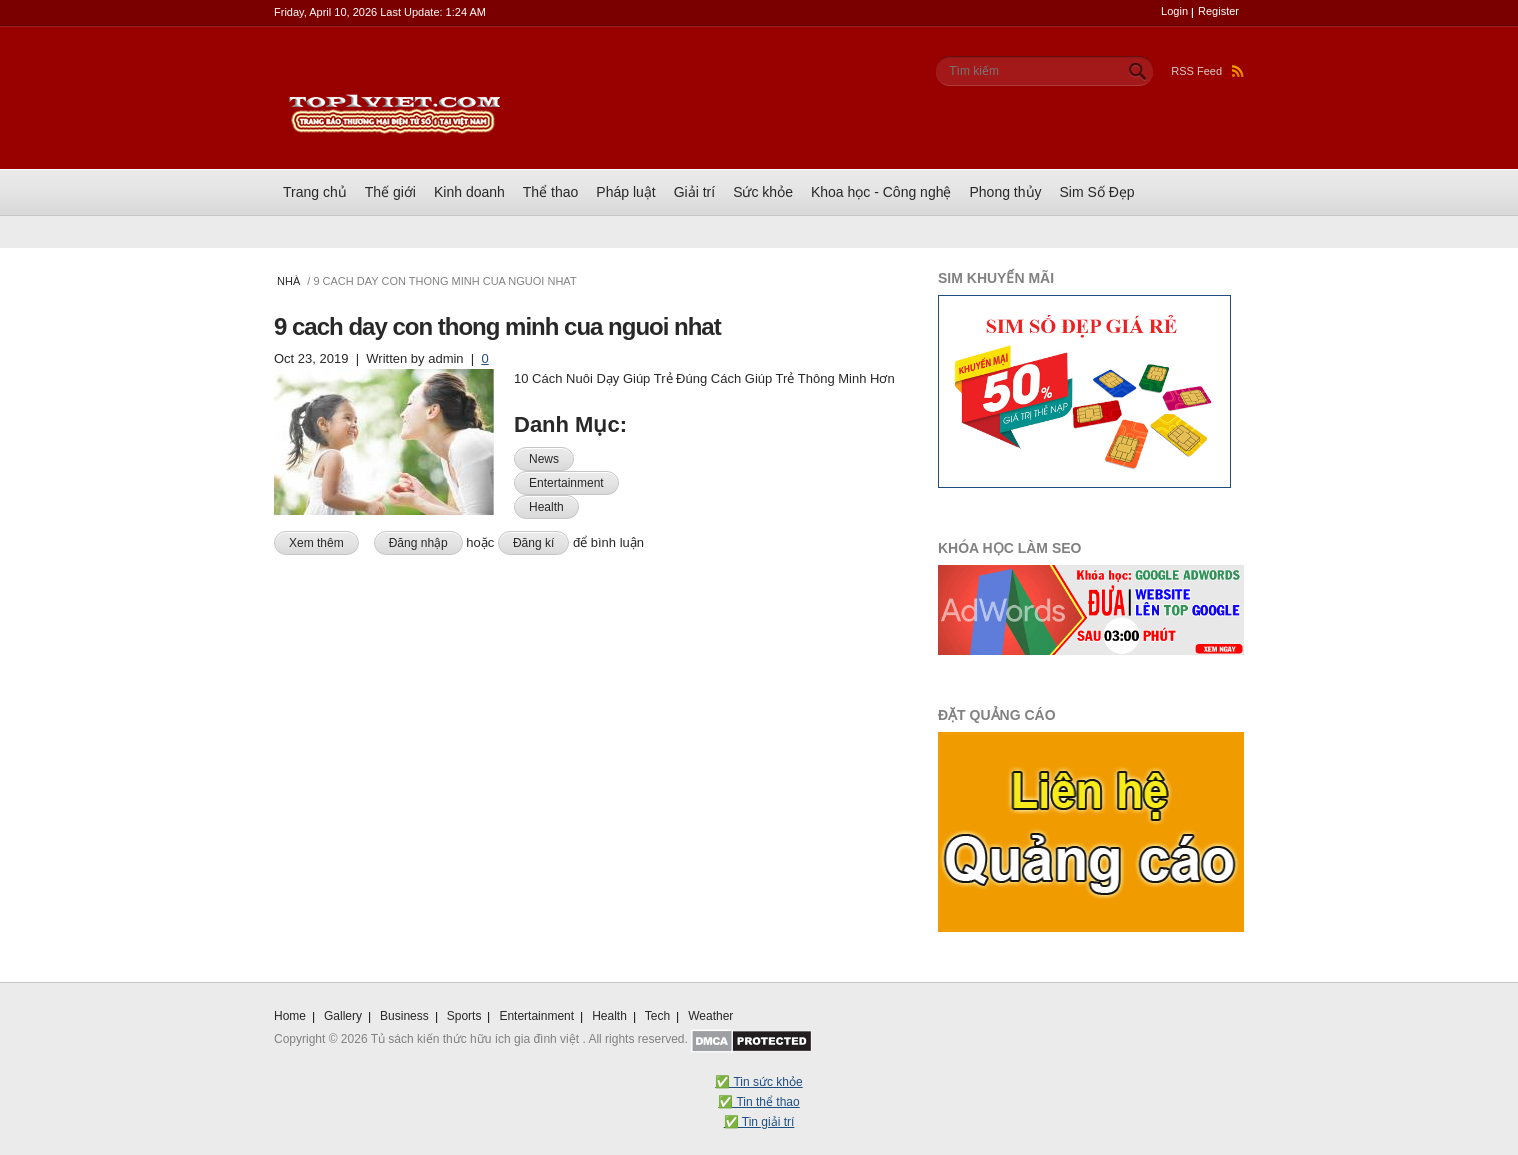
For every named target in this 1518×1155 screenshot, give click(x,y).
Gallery (343, 1016)
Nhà (288, 281)
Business (404, 1016)
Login (1174, 11)
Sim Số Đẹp (1097, 192)
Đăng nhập (418, 543)
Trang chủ (315, 192)
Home (290, 1016)
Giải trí (694, 192)
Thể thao (550, 192)
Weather (710, 1016)
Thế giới (390, 192)
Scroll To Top (1232, 973)
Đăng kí (533, 543)
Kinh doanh (469, 192)
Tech (657, 1016)
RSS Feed (1207, 71)
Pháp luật (625, 192)
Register (1218, 11)
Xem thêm (324, 541)
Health (546, 507)
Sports (464, 1016)
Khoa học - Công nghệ (881, 192)
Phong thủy (1005, 192)
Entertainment (566, 483)
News (544, 459)
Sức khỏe (763, 192)
